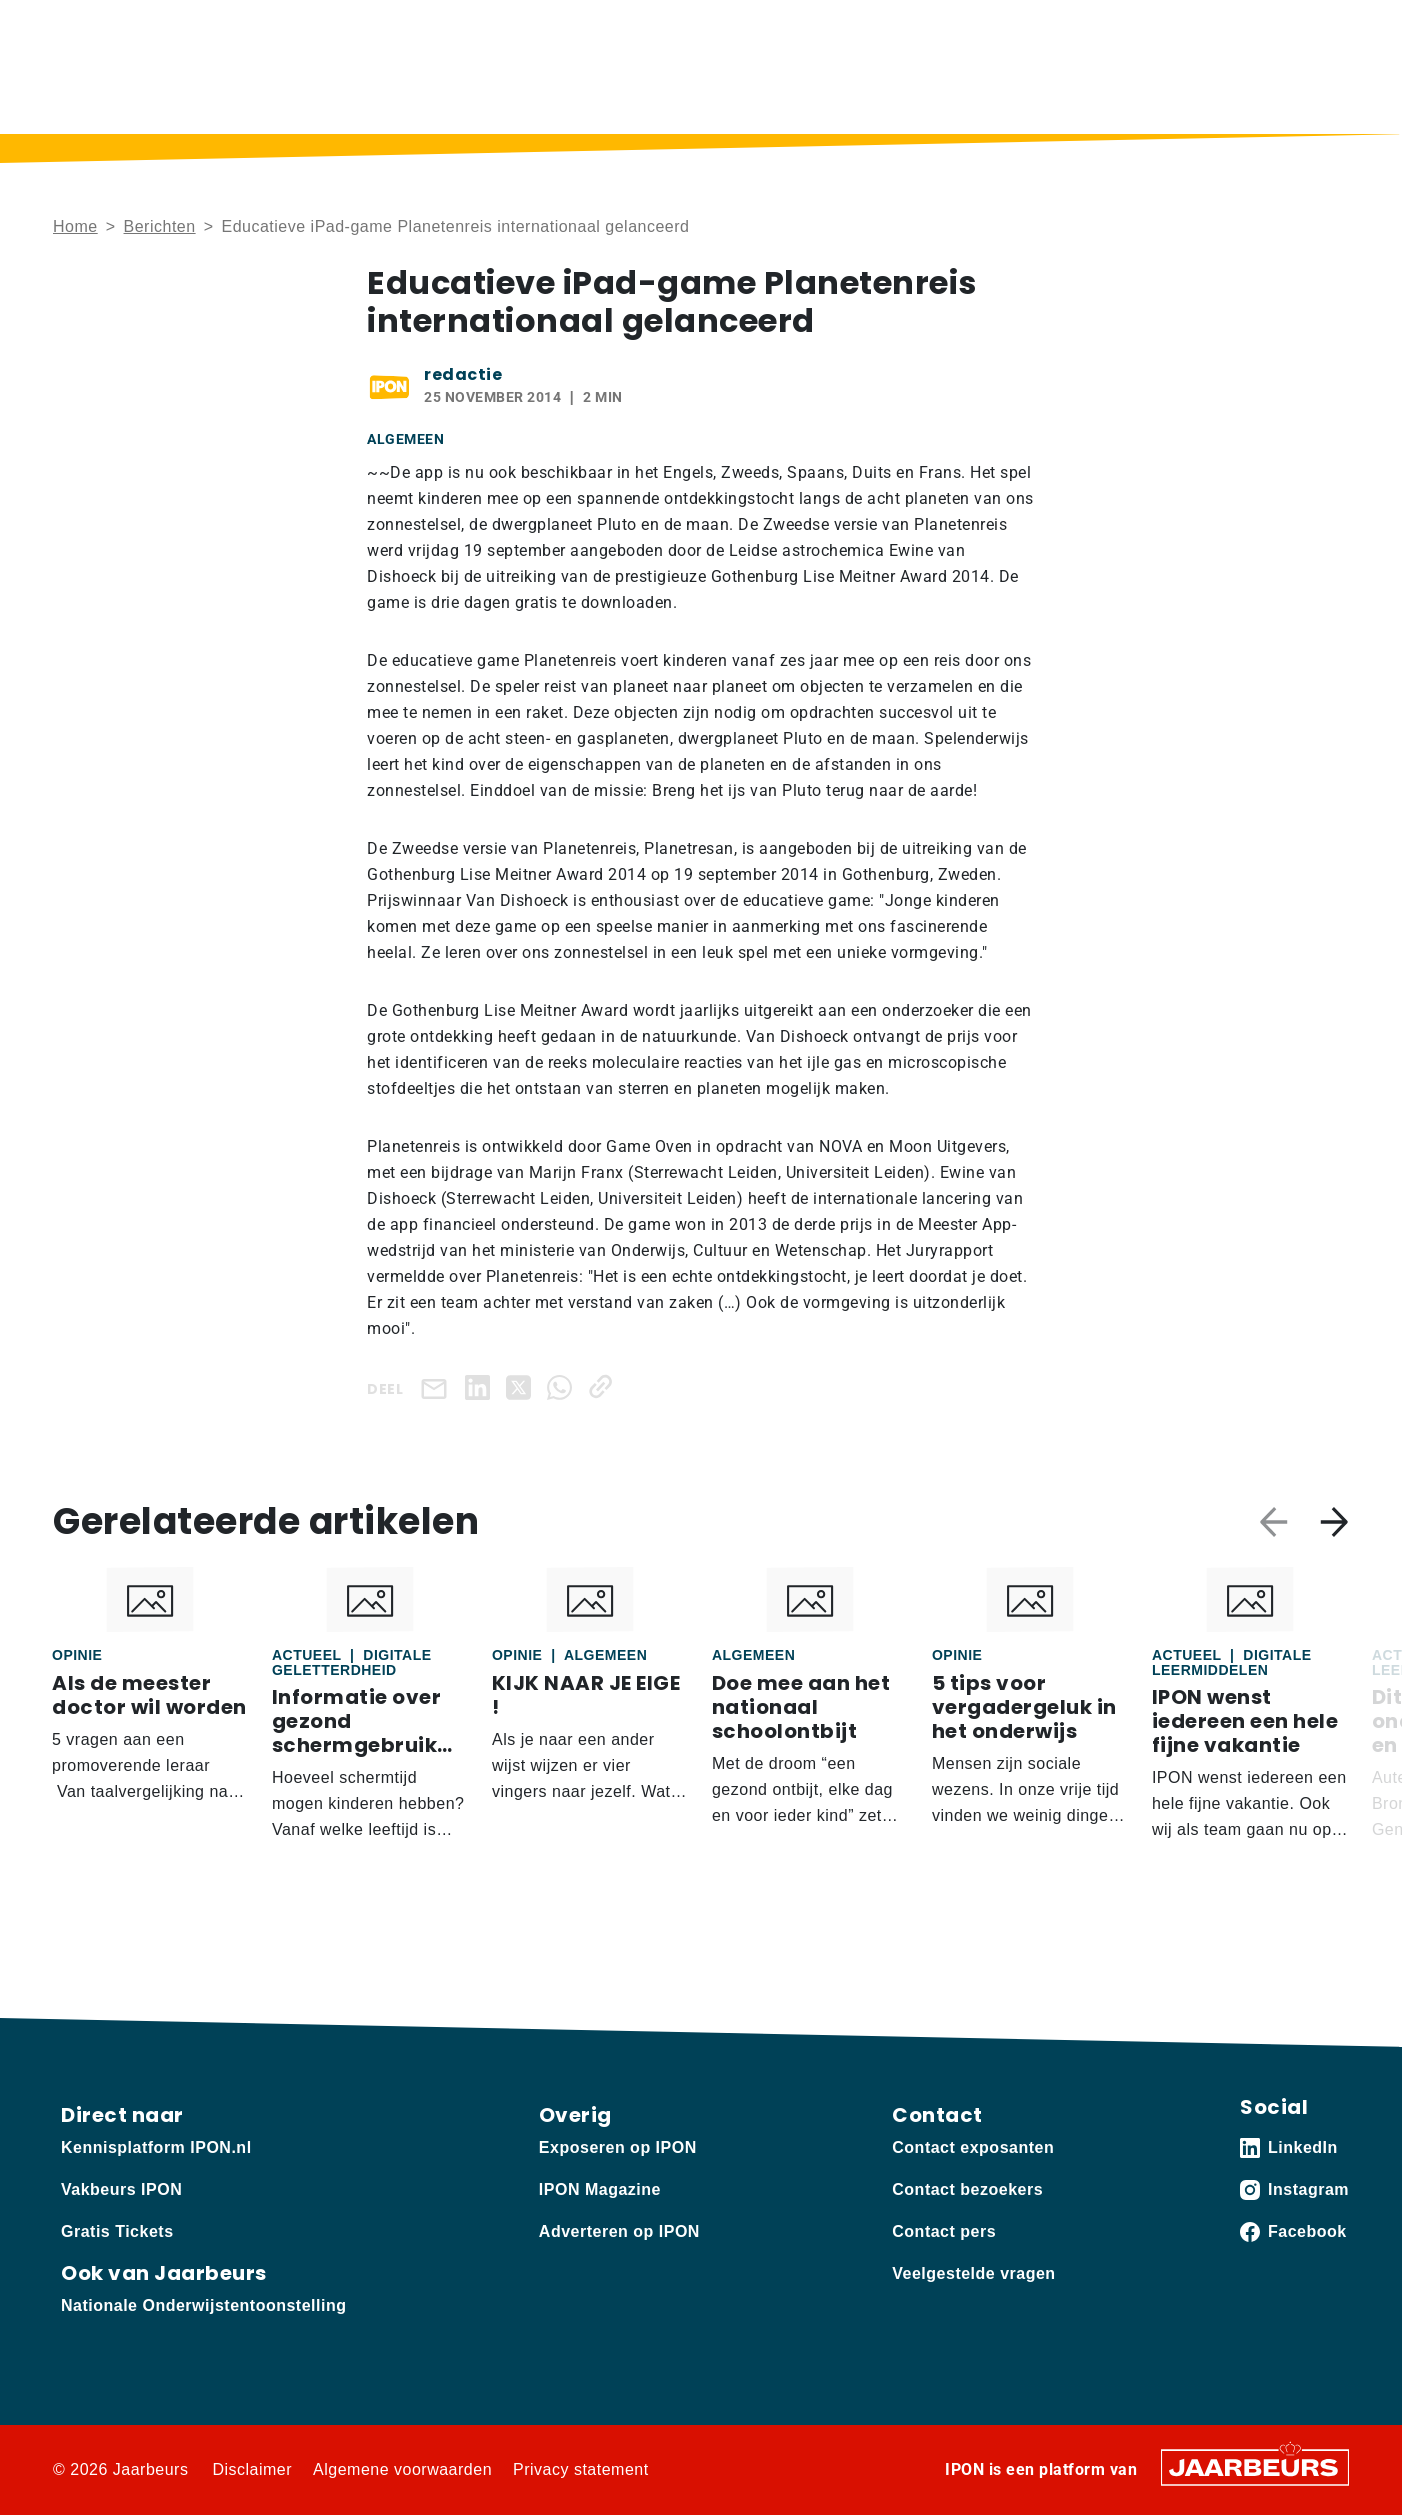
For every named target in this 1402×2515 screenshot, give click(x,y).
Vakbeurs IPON (1291, 95)
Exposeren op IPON (618, 2147)
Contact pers (944, 2231)
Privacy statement (581, 2469)
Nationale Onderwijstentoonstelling (203, 2305)
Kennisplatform (103, 29)
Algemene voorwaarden (402, 2469)
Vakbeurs (197, 29)
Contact (1075, 29)
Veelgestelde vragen (973, 2273)
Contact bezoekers (967, 2189)
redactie (463, 374)
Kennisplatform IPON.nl (156, 2147)
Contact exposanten (973, 2147)
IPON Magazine (870, 95)
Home (535, 95)
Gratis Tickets (117, 2231)
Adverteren (276, 29)
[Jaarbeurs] (1255, 2466)
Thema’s (1005, 95)
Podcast (739, 95)
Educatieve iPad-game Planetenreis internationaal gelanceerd (455, 226)
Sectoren (1136, 95)
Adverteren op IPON (619, 2231)
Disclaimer (252, 2469)
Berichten (633, 95)
